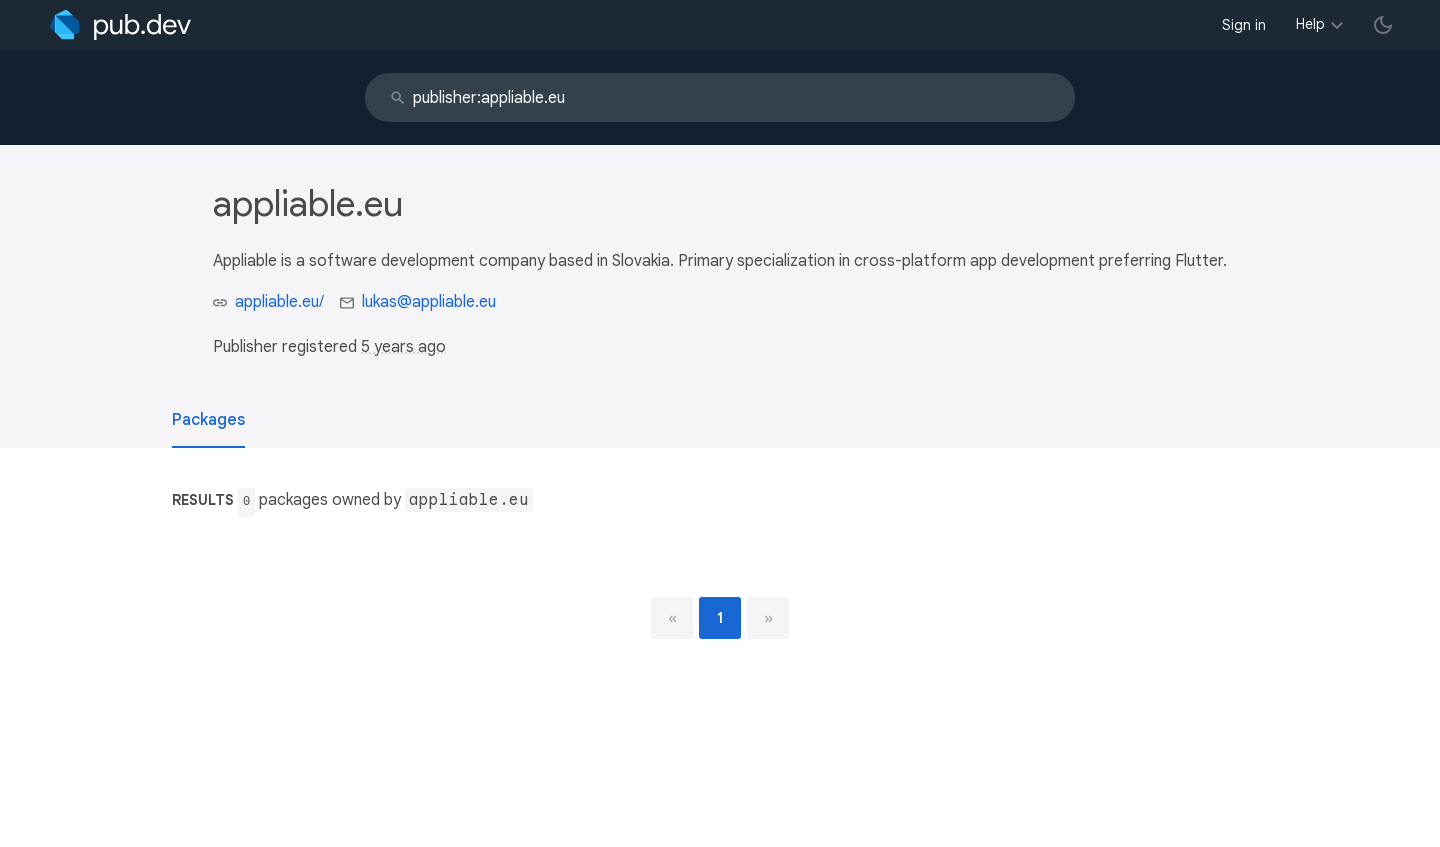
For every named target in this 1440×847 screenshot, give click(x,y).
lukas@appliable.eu (429, 302)
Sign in (1244, 25)
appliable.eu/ (279, 302)
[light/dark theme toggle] (1383, 25)
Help (1310, 24)
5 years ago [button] (403, 347)
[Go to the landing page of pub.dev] (120, 25)
